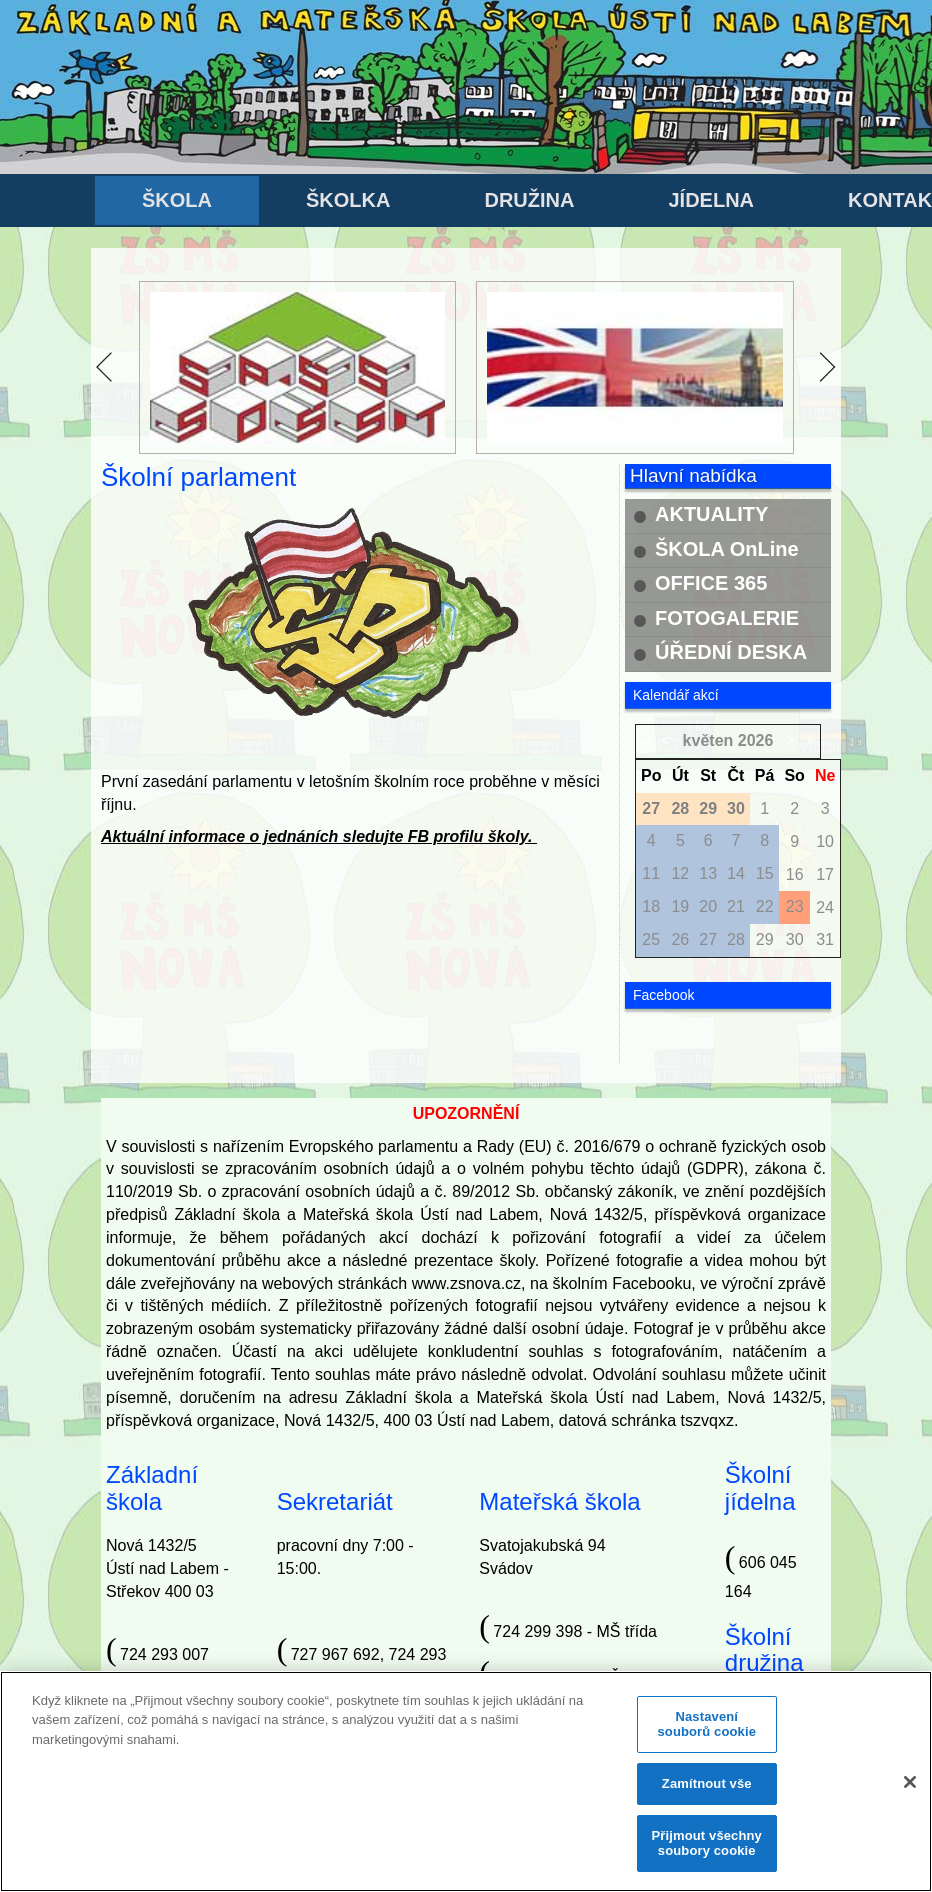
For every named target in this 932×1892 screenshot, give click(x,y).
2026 (756, 740)
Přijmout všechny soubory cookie (707, 1852)
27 (708, 939)
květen (708, 740)
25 (651, 939)
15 (765, 873)
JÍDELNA (711, 200)
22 (765, 906)
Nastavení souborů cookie (706, 1733)
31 (825, 939)
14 (736, 873)
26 (680, 939)
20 (708, 906)
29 (765, 939)
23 (795, 906)
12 (680, 873)
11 (651, 873)
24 (825, 907)
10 (825, 841)
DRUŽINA (529, 200)
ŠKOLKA (348, 200)
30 (795, 939)
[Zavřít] (910, 1791)
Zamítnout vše (707, 1792)
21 (736, 906)
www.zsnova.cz (466, 1283)
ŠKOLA (177, 200)
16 (795, 874)
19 (680, 906)
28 (736, 939)
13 (708, 873)
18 (651, 906)
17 (825, 874)
